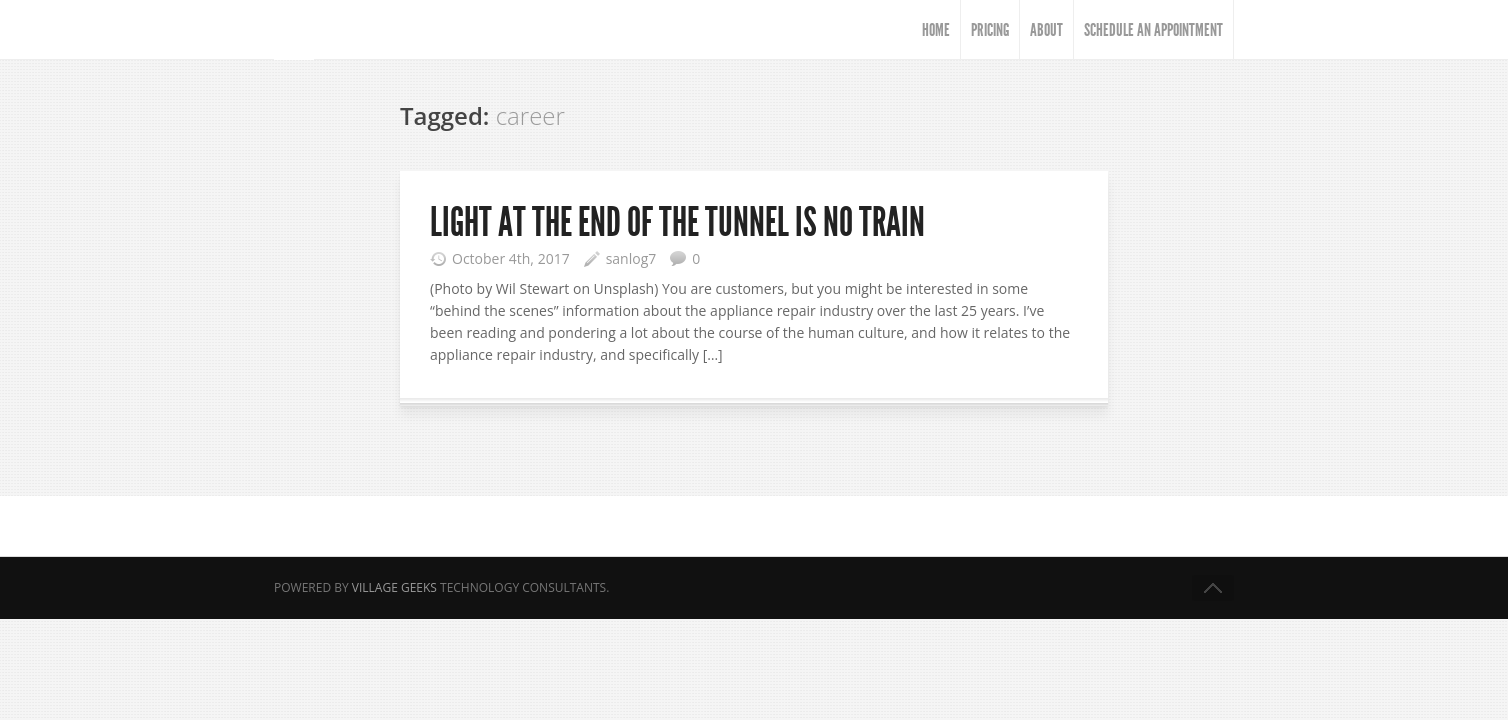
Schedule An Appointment (1153, 30)
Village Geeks (394, 587)
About (1046, 30)
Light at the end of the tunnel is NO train (677, 222)
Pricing (990, 30)
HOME (936, 30)
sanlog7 (631, 258)
